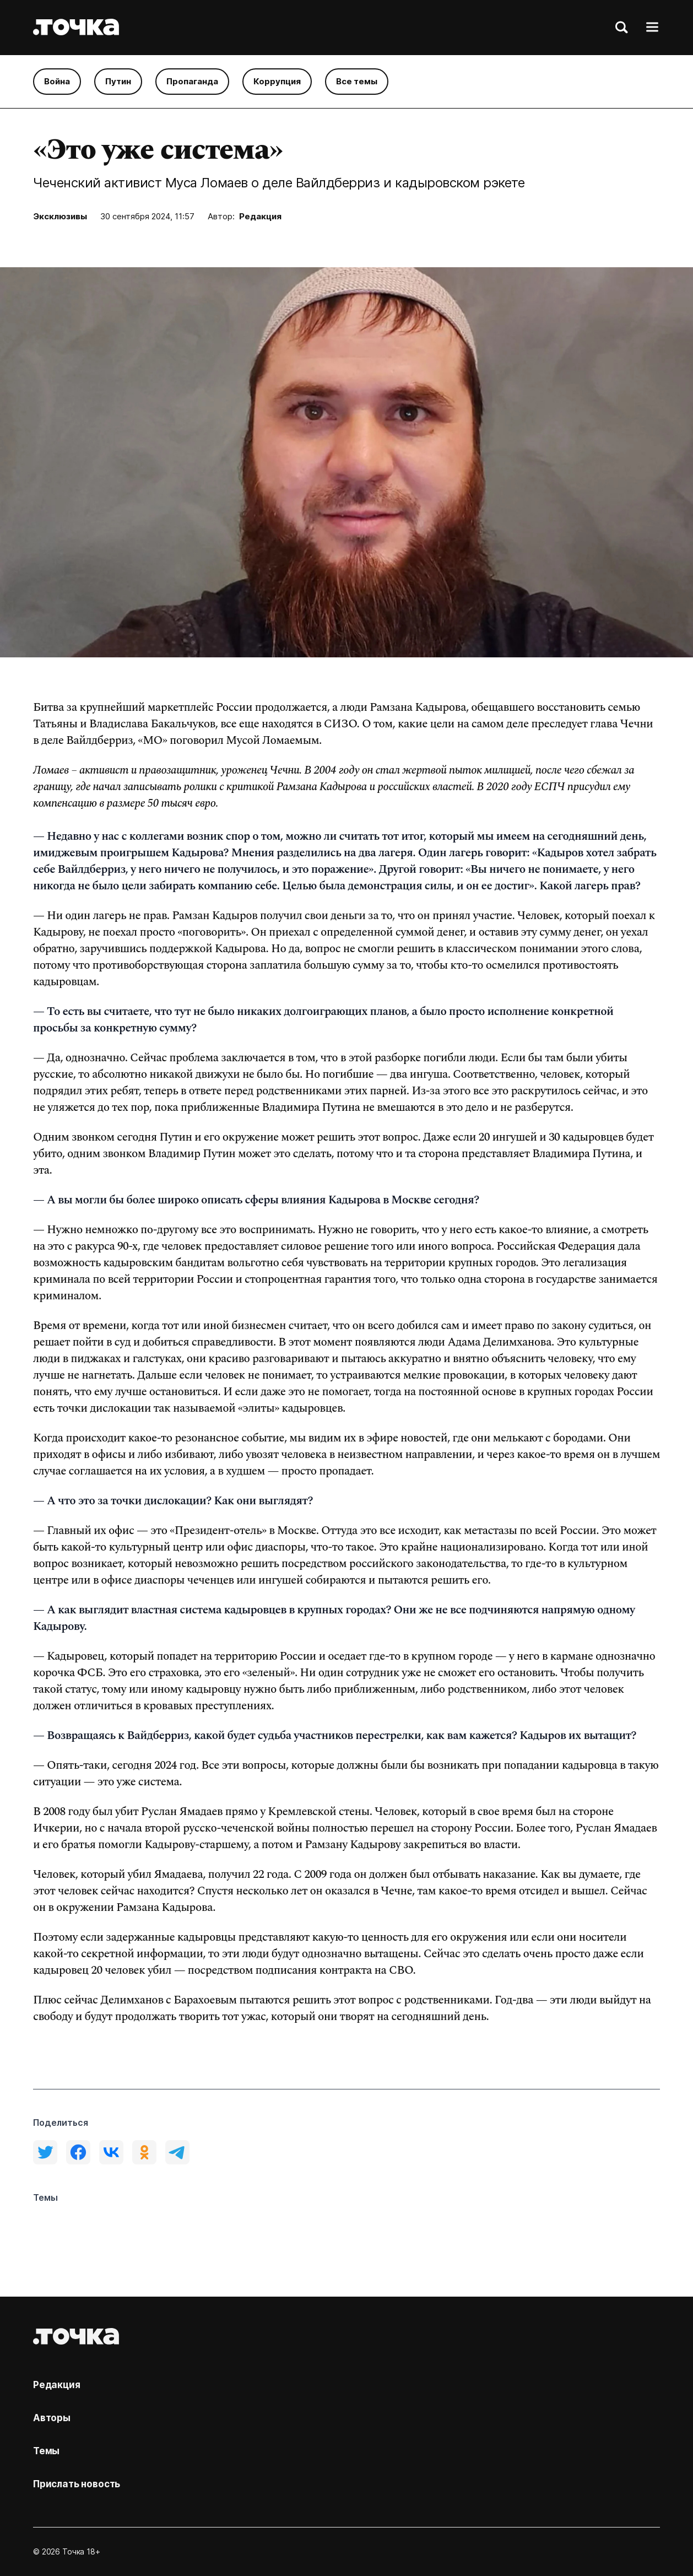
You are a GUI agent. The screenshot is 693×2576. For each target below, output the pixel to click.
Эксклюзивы (60, 216)
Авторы (52, 2417)
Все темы (356, 81)
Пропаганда (192, 81)
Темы (46, 2450)
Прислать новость (76, 2483)
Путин (118, 81)
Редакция (260, 216)
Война (57, 81)
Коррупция (277, 81)
